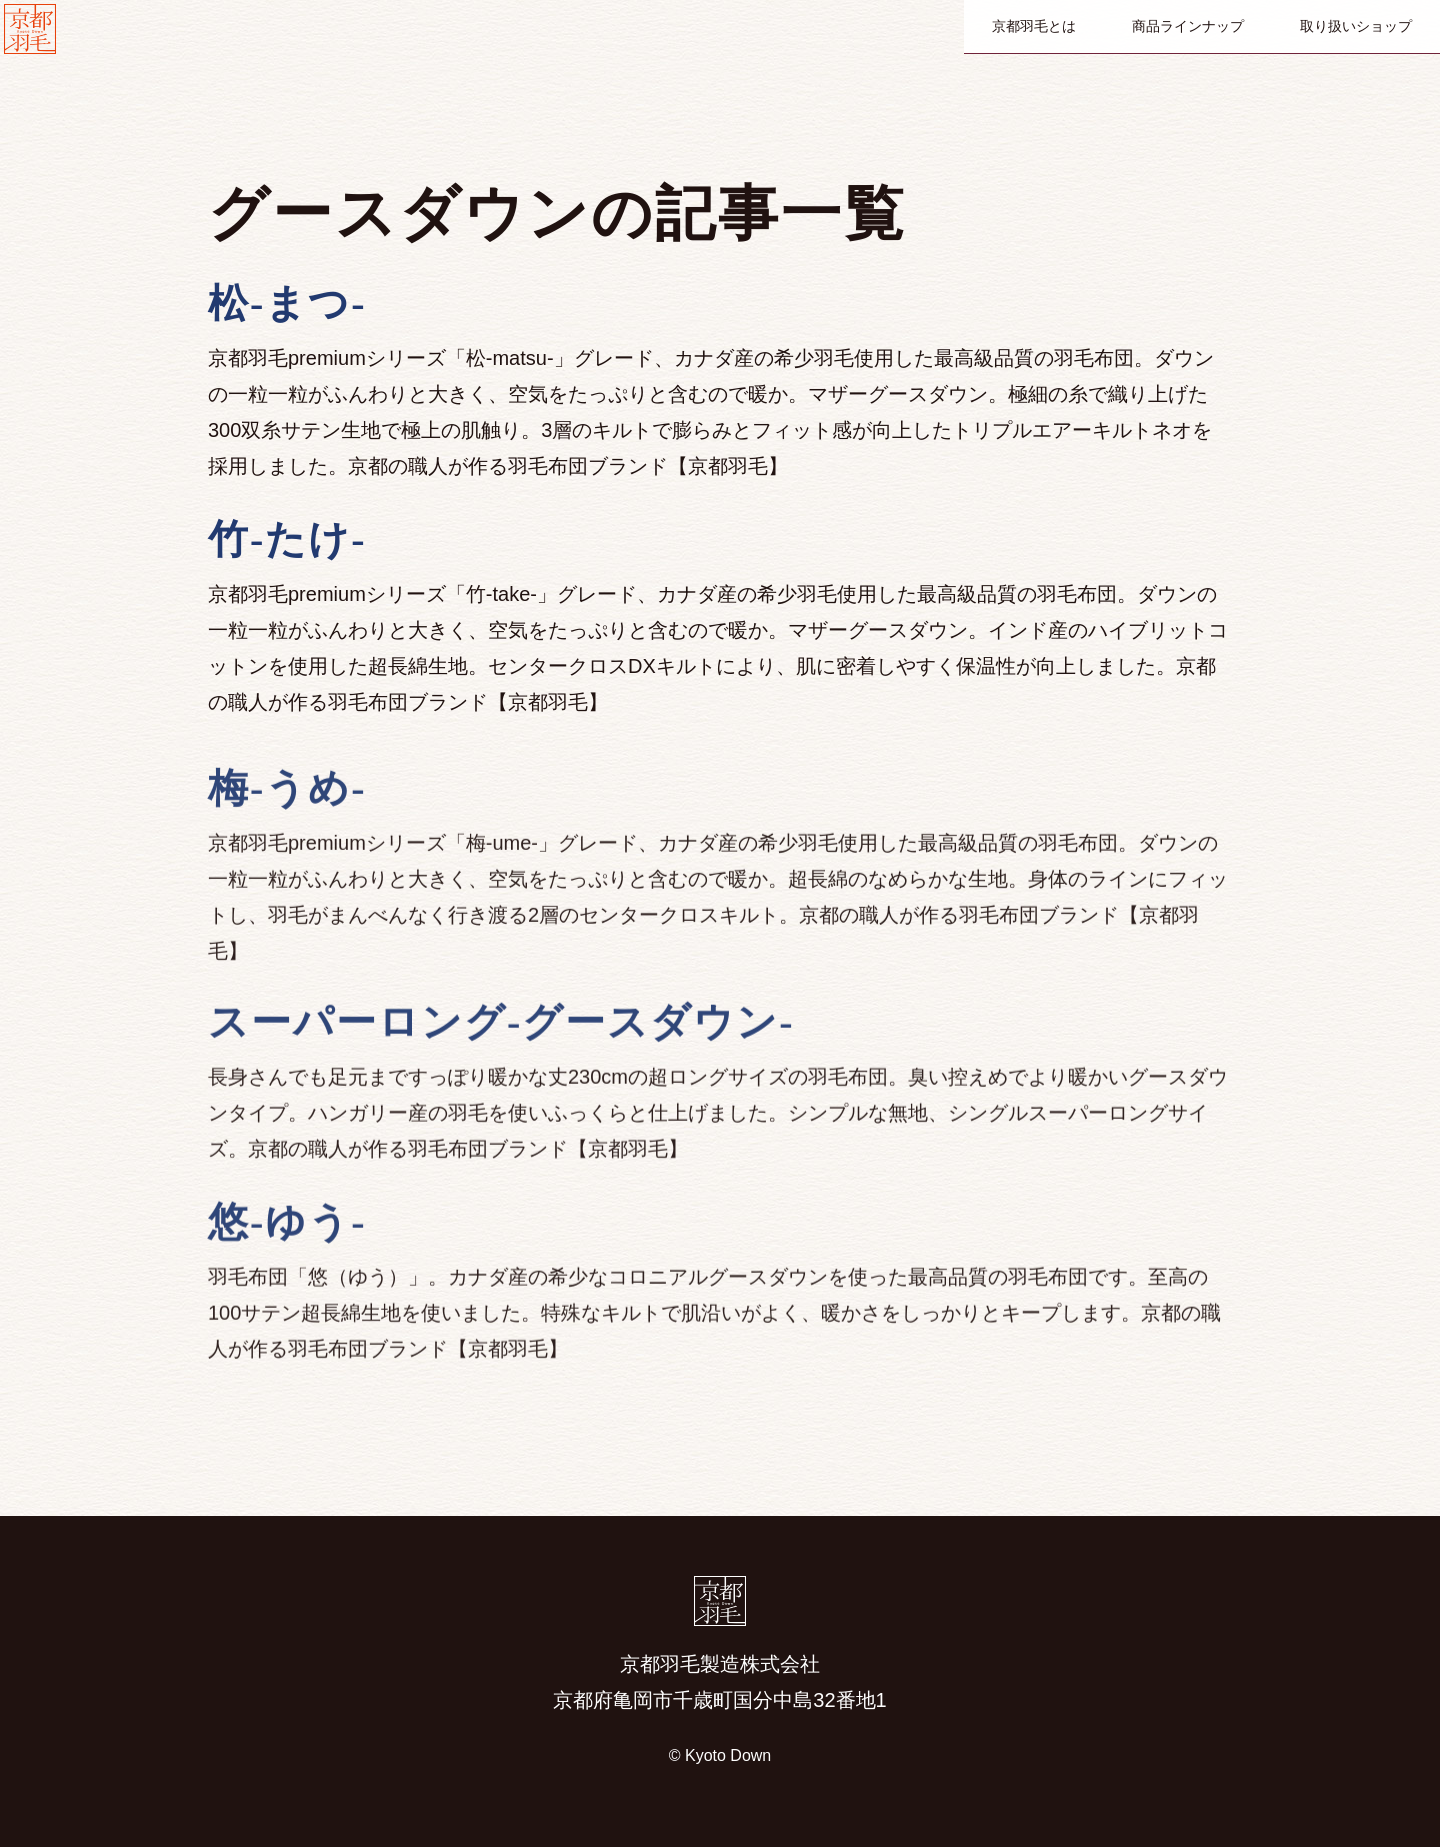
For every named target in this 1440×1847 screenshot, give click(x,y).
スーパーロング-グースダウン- (501, 1182)
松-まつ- (287, 303)
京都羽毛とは (1034, 26)
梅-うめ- (287, 980)
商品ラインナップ (1188, 26)
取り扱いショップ (1356, 26)
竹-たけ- (287, 539)
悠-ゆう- (287, 1382)
